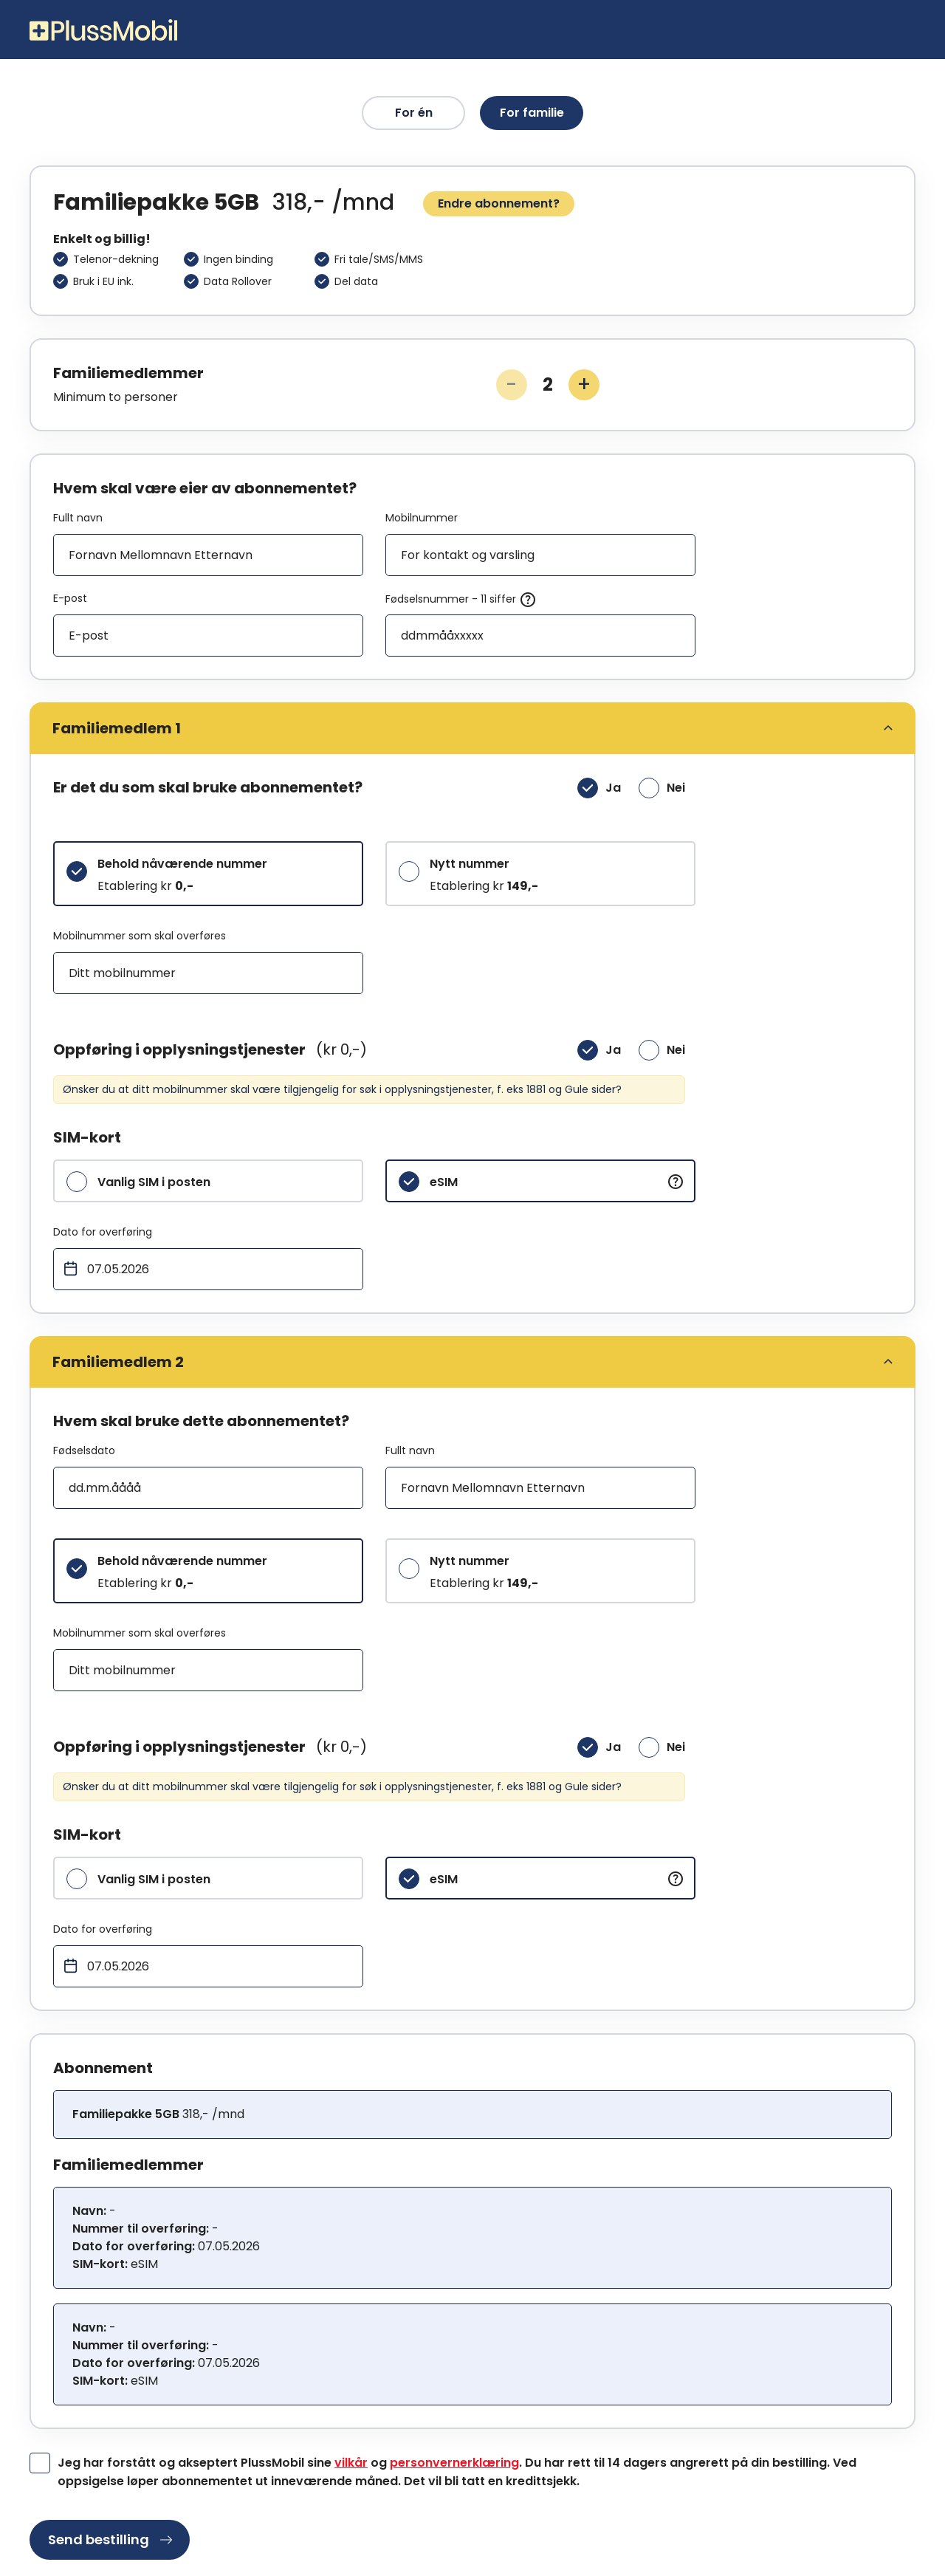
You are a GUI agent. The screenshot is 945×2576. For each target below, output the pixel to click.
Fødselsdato (84, 1450)
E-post (70, 598)
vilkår (351, 2462)
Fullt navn (78, 517)
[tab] (472, 728)
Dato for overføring (102, 1231)
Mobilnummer (421, 517)
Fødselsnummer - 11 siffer (461, 600)
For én (414, 112)
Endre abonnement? (499, 203)
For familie (532, 112)
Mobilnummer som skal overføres (139, 935)
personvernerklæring (454, 2462)
